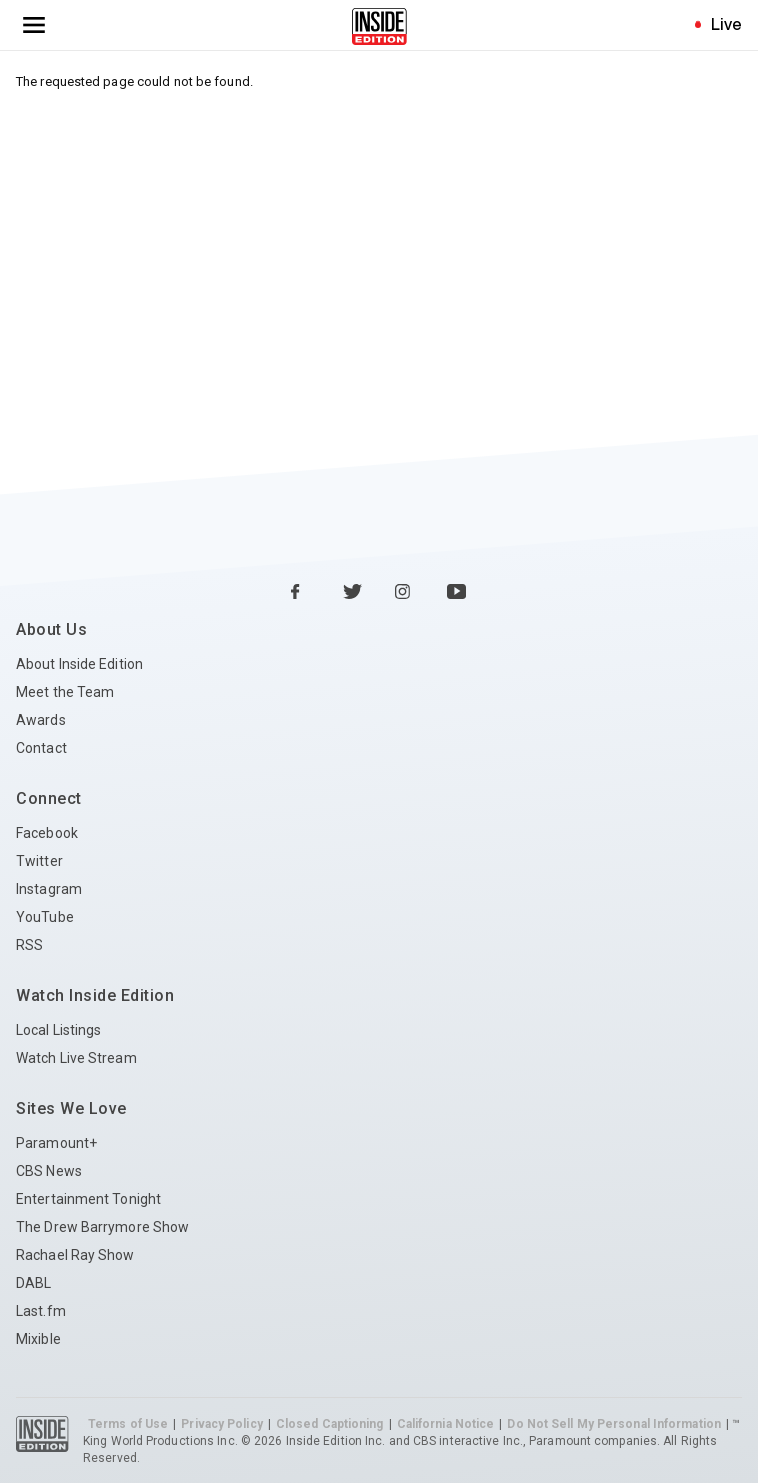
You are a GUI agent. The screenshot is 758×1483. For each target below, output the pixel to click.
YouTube (45, 917)
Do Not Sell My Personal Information (614, 1424)
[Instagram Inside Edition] (405, 593)
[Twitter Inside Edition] (353, 593)
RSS (29, 945)
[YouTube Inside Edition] (457, 593)
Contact (41, 748)
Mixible (38, 1339)
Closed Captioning (330, 1424)
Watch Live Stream (76, 1058)
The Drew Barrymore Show (102, 1227)
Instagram (49, 889)
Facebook (47, 833)
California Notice (446, 1424)
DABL (33, 1283)
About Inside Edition (79, 664)
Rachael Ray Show (75, 1255)
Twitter (39, 861)
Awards (41, 720)
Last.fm (41, 1311)
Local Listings (58, 1030)
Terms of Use (128, 1424)
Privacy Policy (221, 1424)
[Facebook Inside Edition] (301, 593)
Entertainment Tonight (88, 1199)
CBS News (49, 1171)
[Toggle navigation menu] (34, 25)
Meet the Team (65, 692)
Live (726, 24)
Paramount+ (56, 1143)
